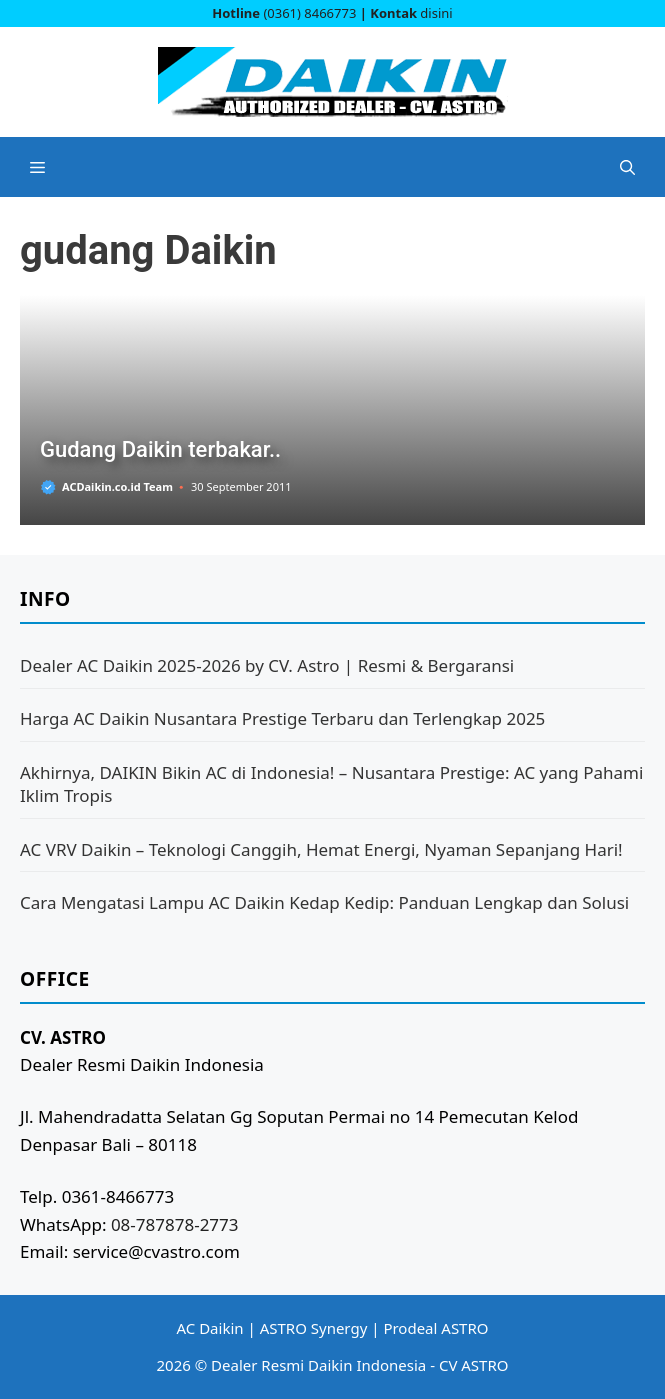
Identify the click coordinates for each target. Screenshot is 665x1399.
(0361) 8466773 (309, 13)
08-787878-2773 (175, 1224)
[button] (627, 167)
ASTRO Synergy (314, 1328)
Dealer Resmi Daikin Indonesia (318, 1365)
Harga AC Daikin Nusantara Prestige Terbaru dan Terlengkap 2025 (282, 718)
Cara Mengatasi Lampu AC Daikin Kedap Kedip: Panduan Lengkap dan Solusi (324, 902)
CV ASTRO (474, 1365)
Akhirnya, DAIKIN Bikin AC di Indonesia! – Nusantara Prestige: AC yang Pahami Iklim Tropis (331, 784)
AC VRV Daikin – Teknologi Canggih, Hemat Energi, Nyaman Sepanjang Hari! (321, 849)
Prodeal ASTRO (435, 1328)
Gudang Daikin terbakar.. (160, 449)
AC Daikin (210, 1328)
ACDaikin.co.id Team (117, 486)
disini (436, 13)
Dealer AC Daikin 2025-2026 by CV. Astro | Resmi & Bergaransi (267, 665)
